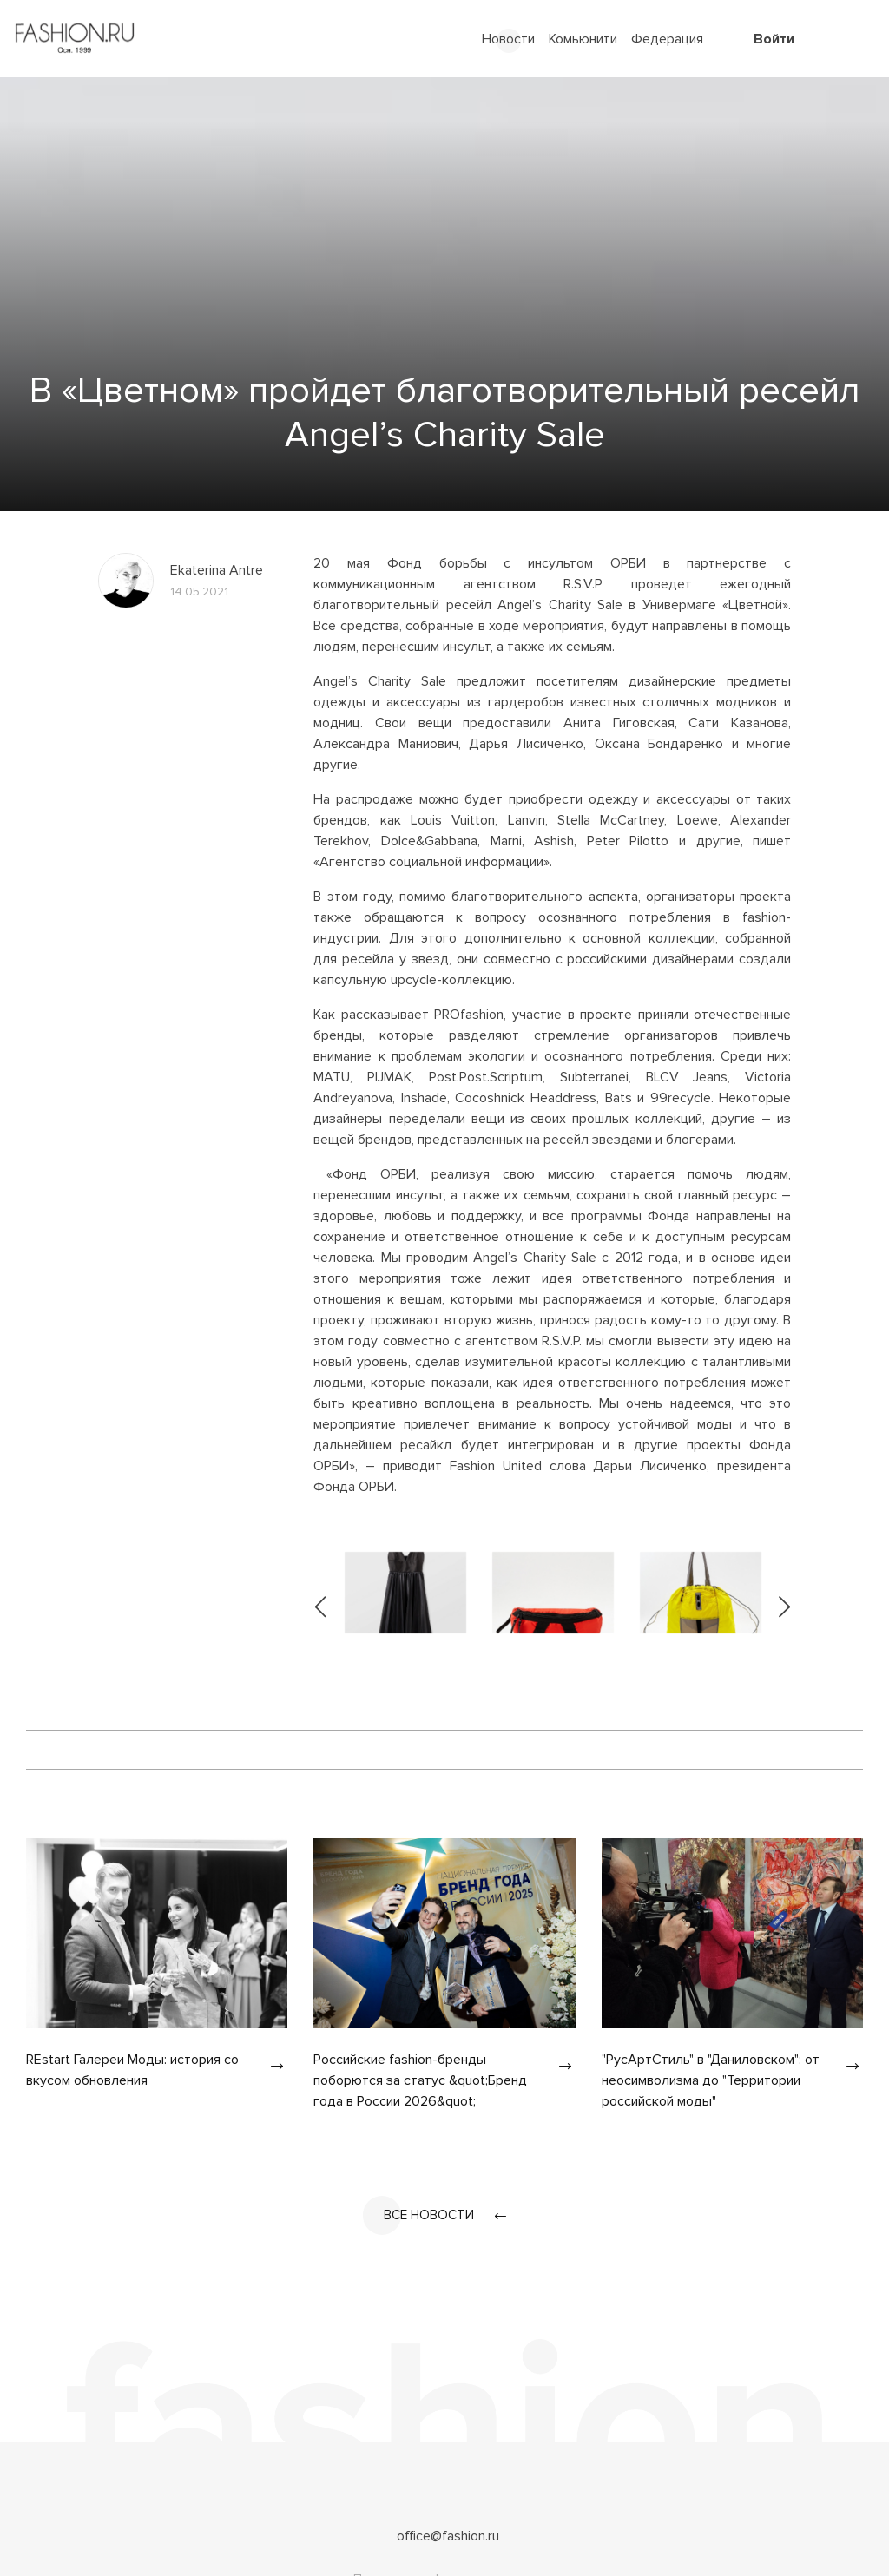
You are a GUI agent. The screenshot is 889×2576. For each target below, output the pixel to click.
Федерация (667, 39)
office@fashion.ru (448, 2537)
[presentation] (321, 1592)
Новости (508, 39)
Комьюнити (583, 39)
